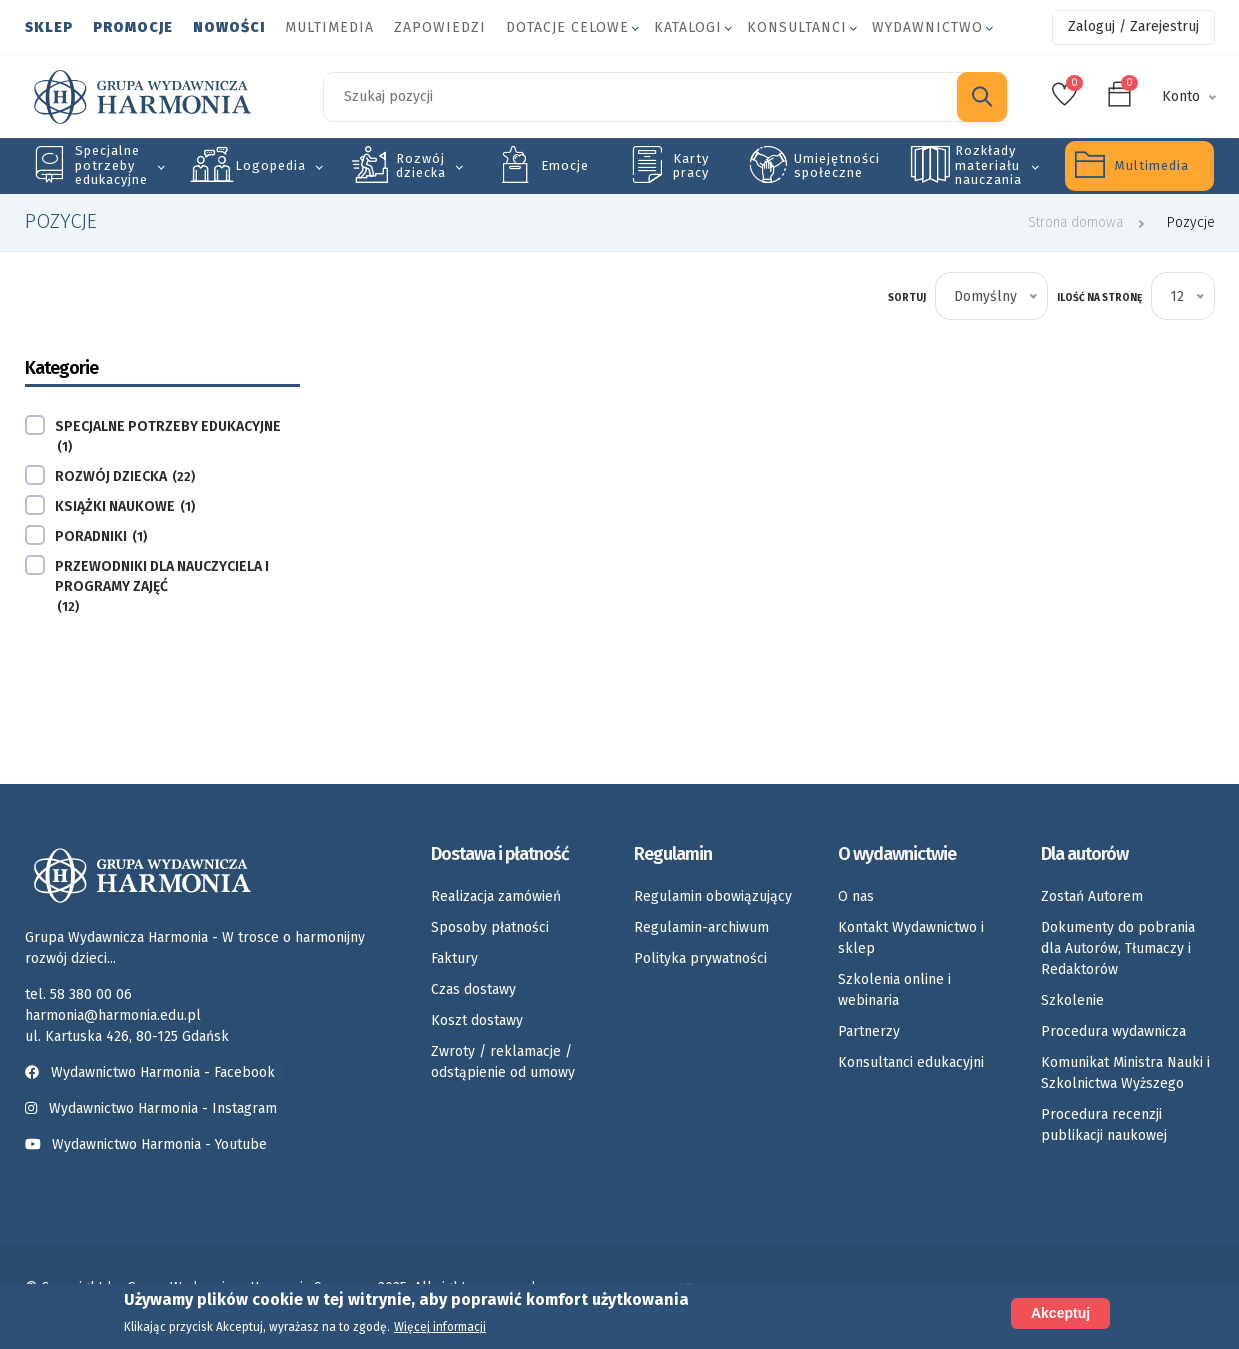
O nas (856, 896)
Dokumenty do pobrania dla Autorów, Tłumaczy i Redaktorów (1118, 948)
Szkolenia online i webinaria (894, 990)
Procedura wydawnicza (1113, 1031)
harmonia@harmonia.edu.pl (113, 1015)
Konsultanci (797, 27)
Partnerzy (869, 1031)
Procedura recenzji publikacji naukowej (1104, 1125)
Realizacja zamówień (496, 896)
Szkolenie (1072, 1000)
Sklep (49, 27)
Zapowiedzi (440, 27)
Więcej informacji (440, 1327)
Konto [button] (1181, 96)
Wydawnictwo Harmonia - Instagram (163, 1108)
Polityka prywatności (700, 958)
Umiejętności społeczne (837, 165)
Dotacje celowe (567, 27)
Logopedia (270, 165)
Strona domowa (1075, 222)
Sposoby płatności (490, 927)
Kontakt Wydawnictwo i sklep (911, 938)
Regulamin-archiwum (701, 927)
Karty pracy (691, 165)
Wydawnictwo (927, 27)
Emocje (565, 165)
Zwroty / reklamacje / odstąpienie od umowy (503, 1062)
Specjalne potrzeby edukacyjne (111, 165)
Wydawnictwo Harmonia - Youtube (159, 1144)
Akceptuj (1060, 1313)
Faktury (454, 958)
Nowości (229, 27)
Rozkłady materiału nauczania (988, 165)
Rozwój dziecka (421, 165)
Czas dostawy (473, 989)
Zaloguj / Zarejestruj (1133, 26)
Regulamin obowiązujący (713, 896)
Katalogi (688, 27)
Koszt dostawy (477, 1020)
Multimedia (329, 27)
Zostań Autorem (1092, 896)
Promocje (133, 27)
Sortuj (907, 298)
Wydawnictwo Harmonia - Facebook (154, 1072)
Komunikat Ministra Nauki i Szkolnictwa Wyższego (1125, 1073)
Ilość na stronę (1099, 298)
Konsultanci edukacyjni (911, 1062)
